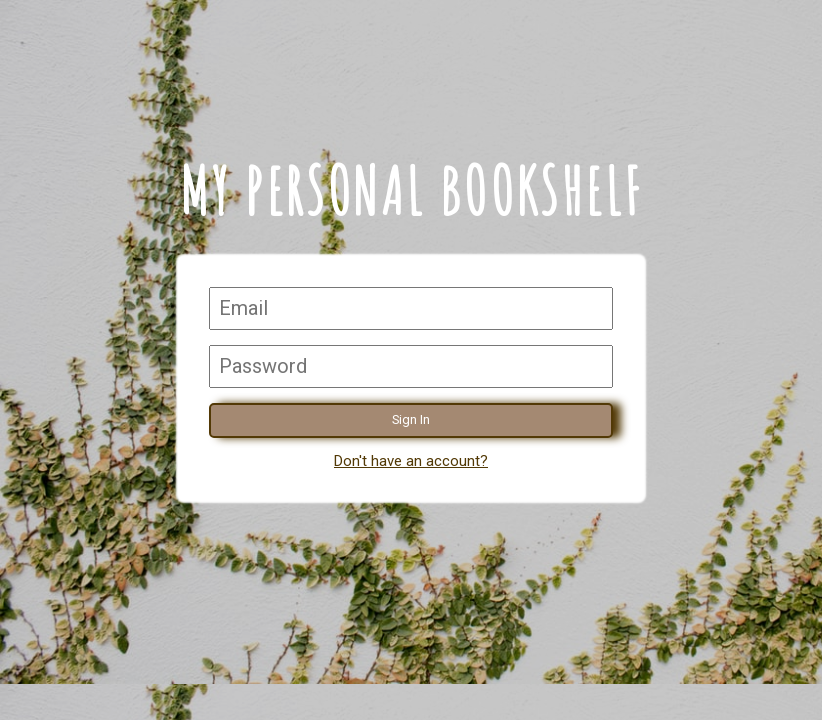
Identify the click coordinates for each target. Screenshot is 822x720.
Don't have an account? (411, 461)
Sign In (411, 419)
